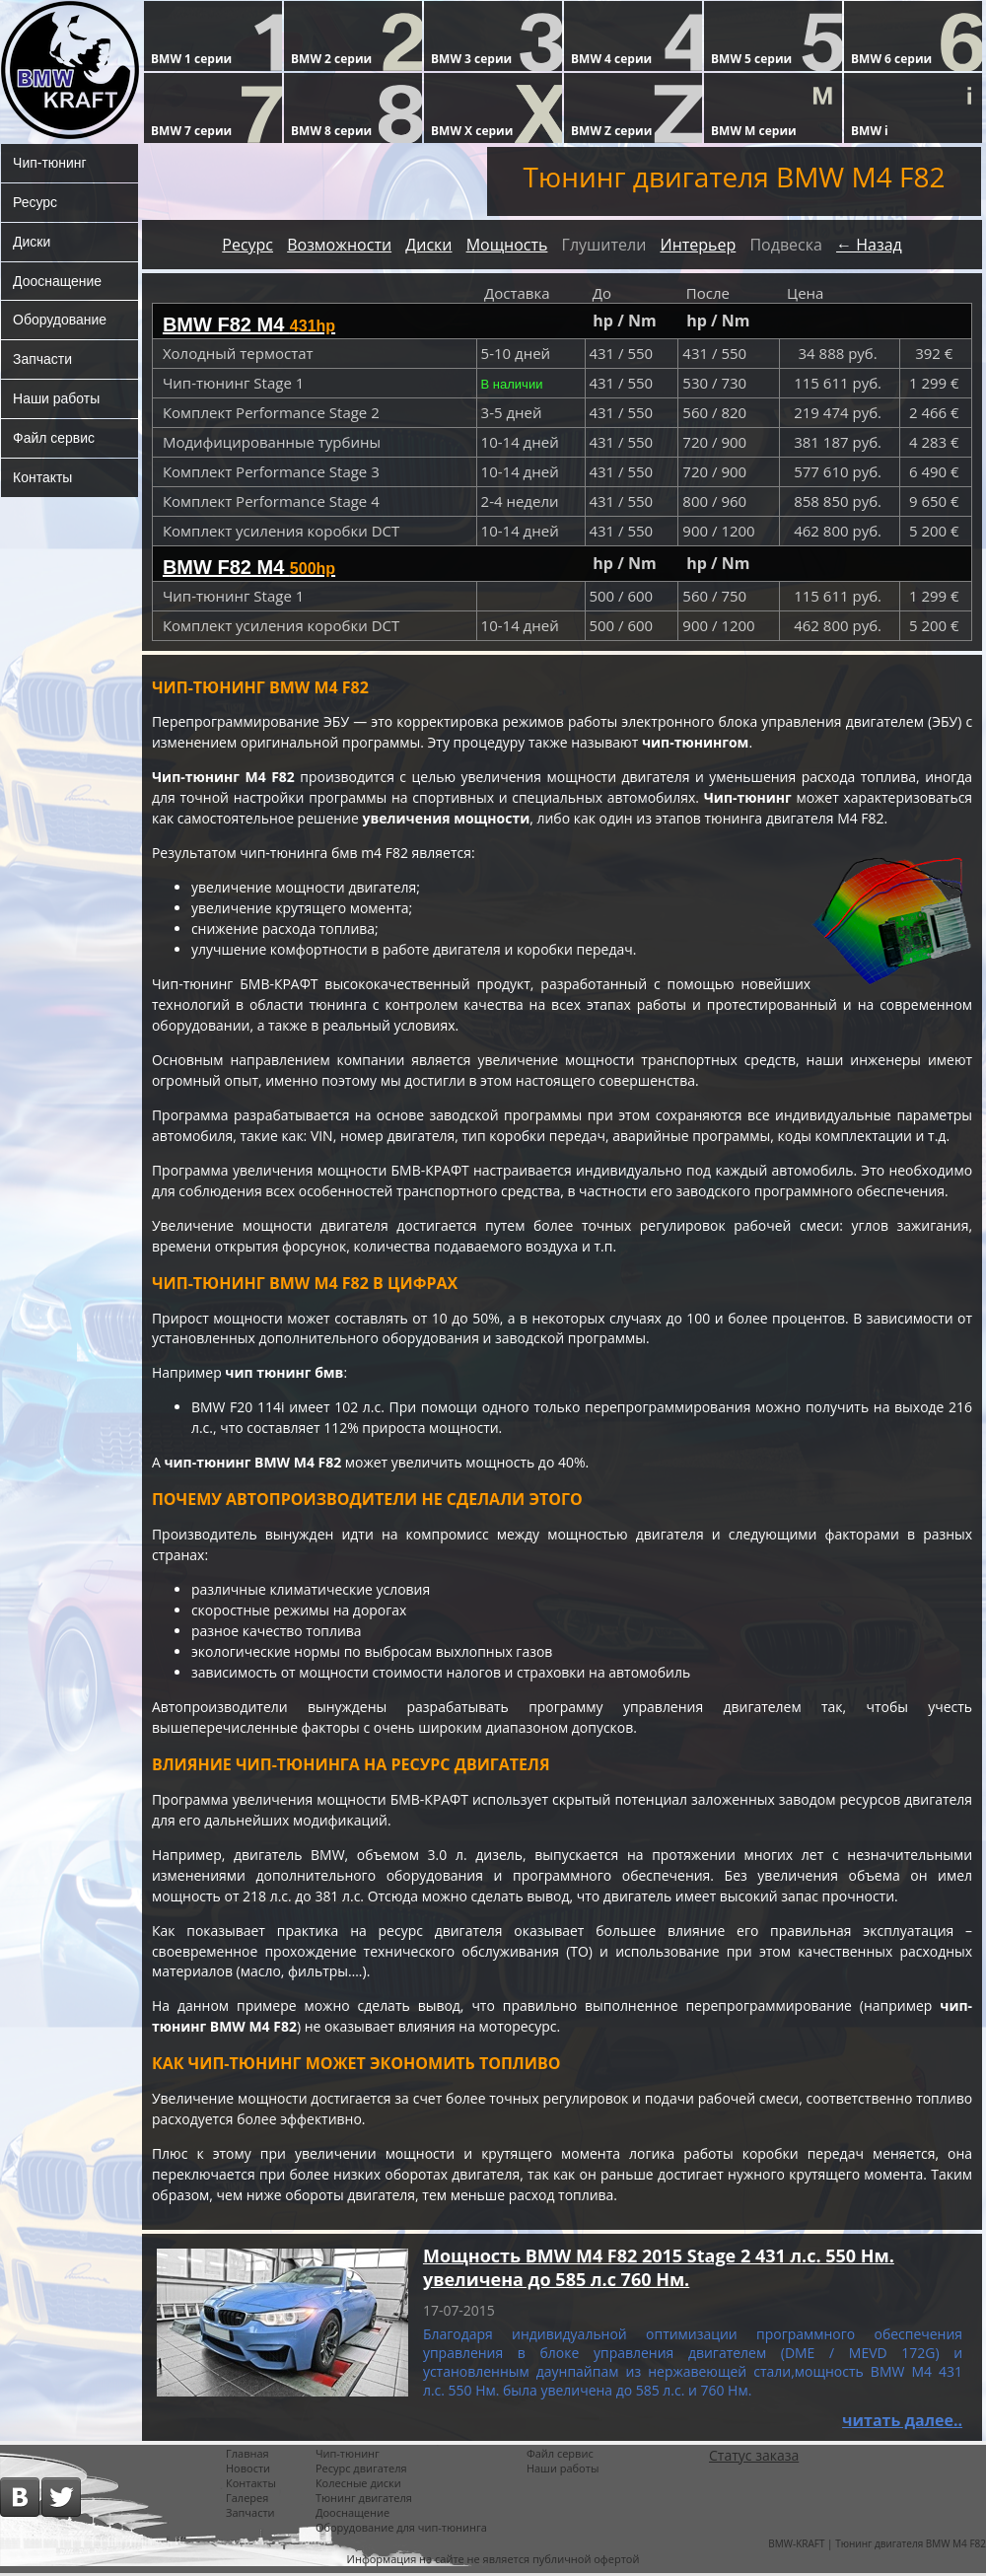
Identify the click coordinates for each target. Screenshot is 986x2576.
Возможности (339, 244)
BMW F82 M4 (249, 324)
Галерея (247, 2500)
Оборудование (59, 320)
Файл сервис (54, 439)
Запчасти (42, 360)
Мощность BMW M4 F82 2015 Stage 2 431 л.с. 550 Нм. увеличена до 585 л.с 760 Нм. (658, 2270)
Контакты (42, 478)
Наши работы (56, 399)
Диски (31, 242)
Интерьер (698, 244)
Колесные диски (358, 2485)
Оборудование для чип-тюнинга (401, 2530)
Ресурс (35, 202)
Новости (248, 2471)
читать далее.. (902, 2423)
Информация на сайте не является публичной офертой (493, 2561)
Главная (247, 2456)
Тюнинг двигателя (364, 2500)
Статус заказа (754, 2458)
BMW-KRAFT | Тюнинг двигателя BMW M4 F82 (877, 2546)
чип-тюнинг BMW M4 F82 (253, 1465)
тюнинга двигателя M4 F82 (795, 820)
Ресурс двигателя (361, 2471)
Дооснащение (57, 281)
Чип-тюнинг (50, 163)
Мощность (507, 244)
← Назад (869, 244)
